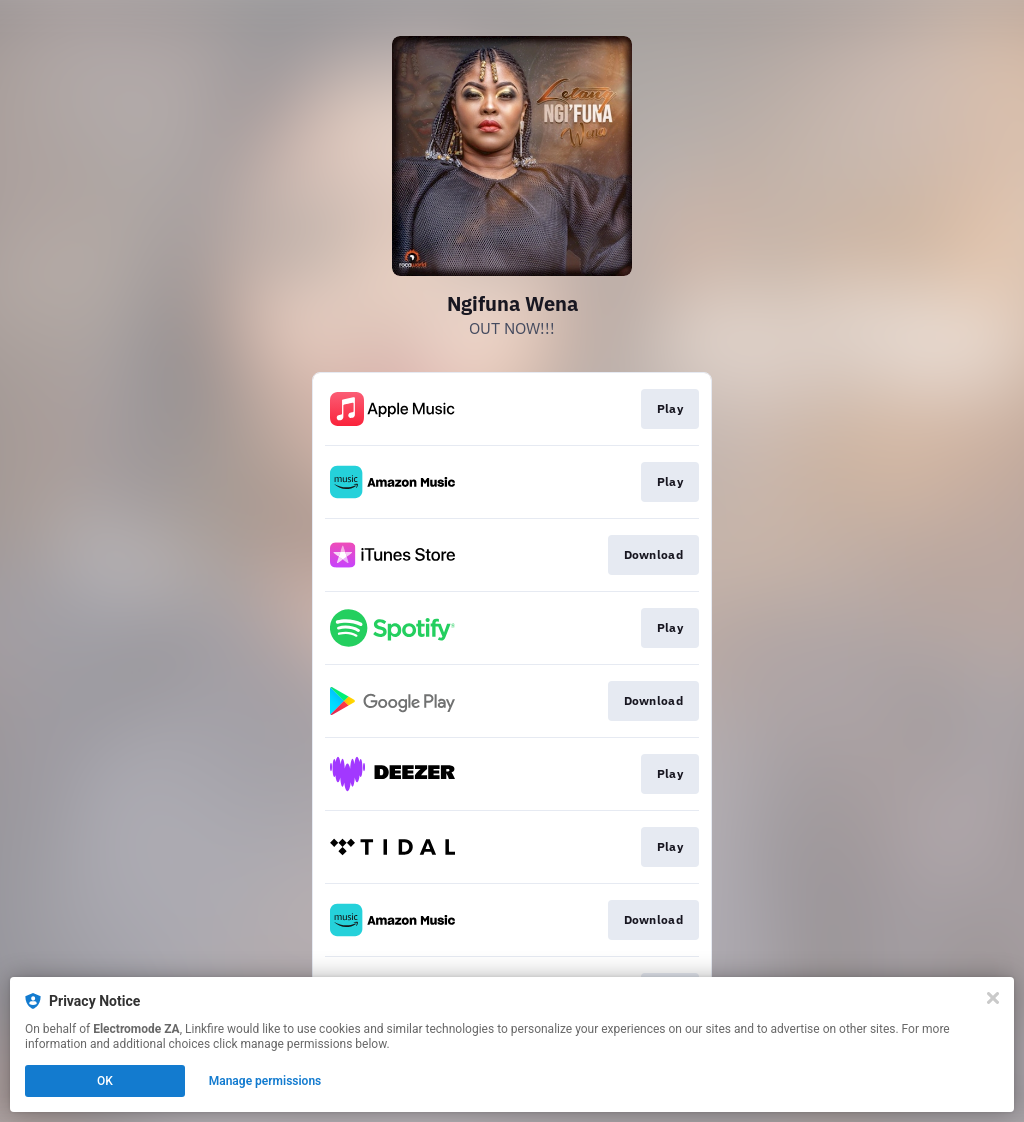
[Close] (993, 998)
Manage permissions (265, 1081)
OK (105, 1081)
